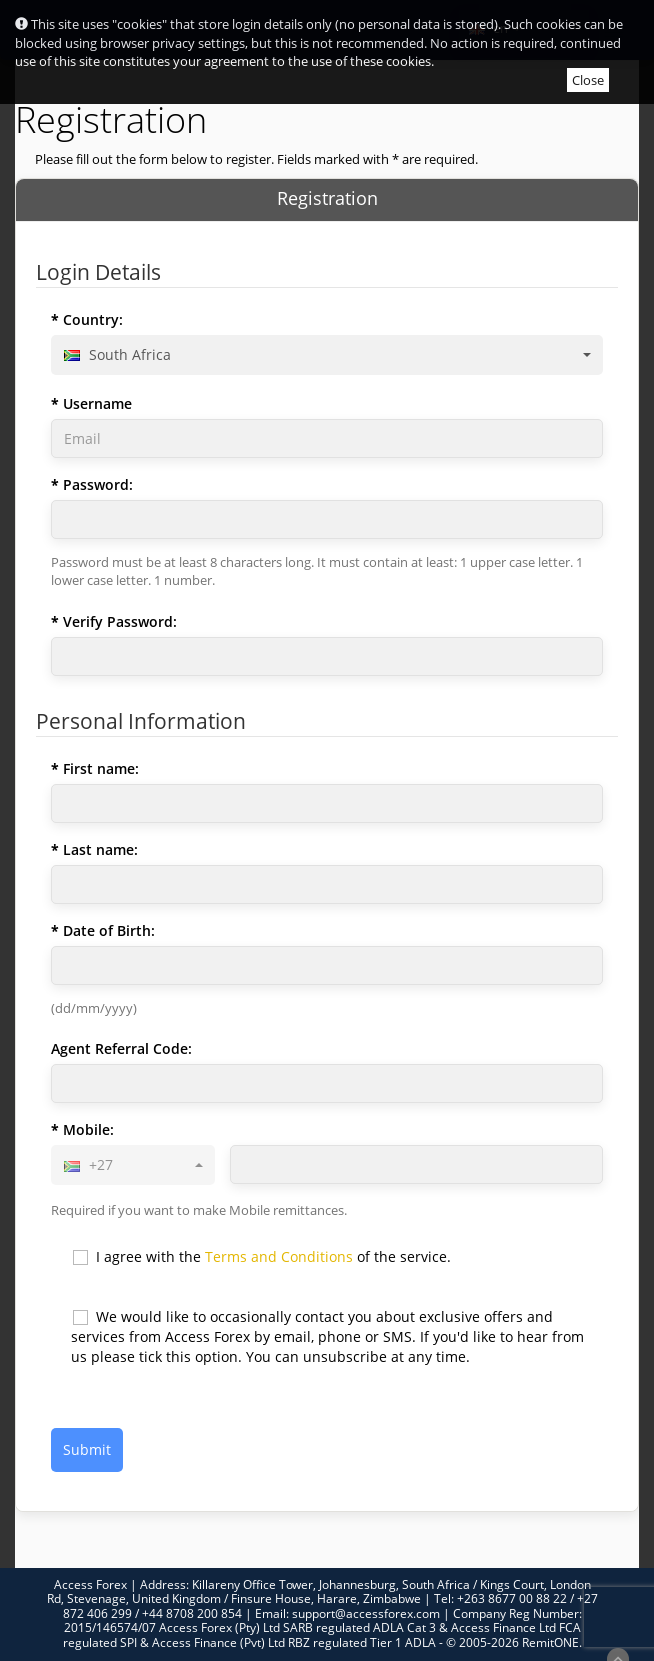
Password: (98, 484)
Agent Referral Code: (121, 1048)
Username (97, 403)
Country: (93, 319)
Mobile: (88, 1129)
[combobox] (327, 355)
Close (588, 80)
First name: (101, 768)
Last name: (100, 849)
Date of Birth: (109, 930)
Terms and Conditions (279, 1256)
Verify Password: (120, 621)
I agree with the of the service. (261, 1257)
